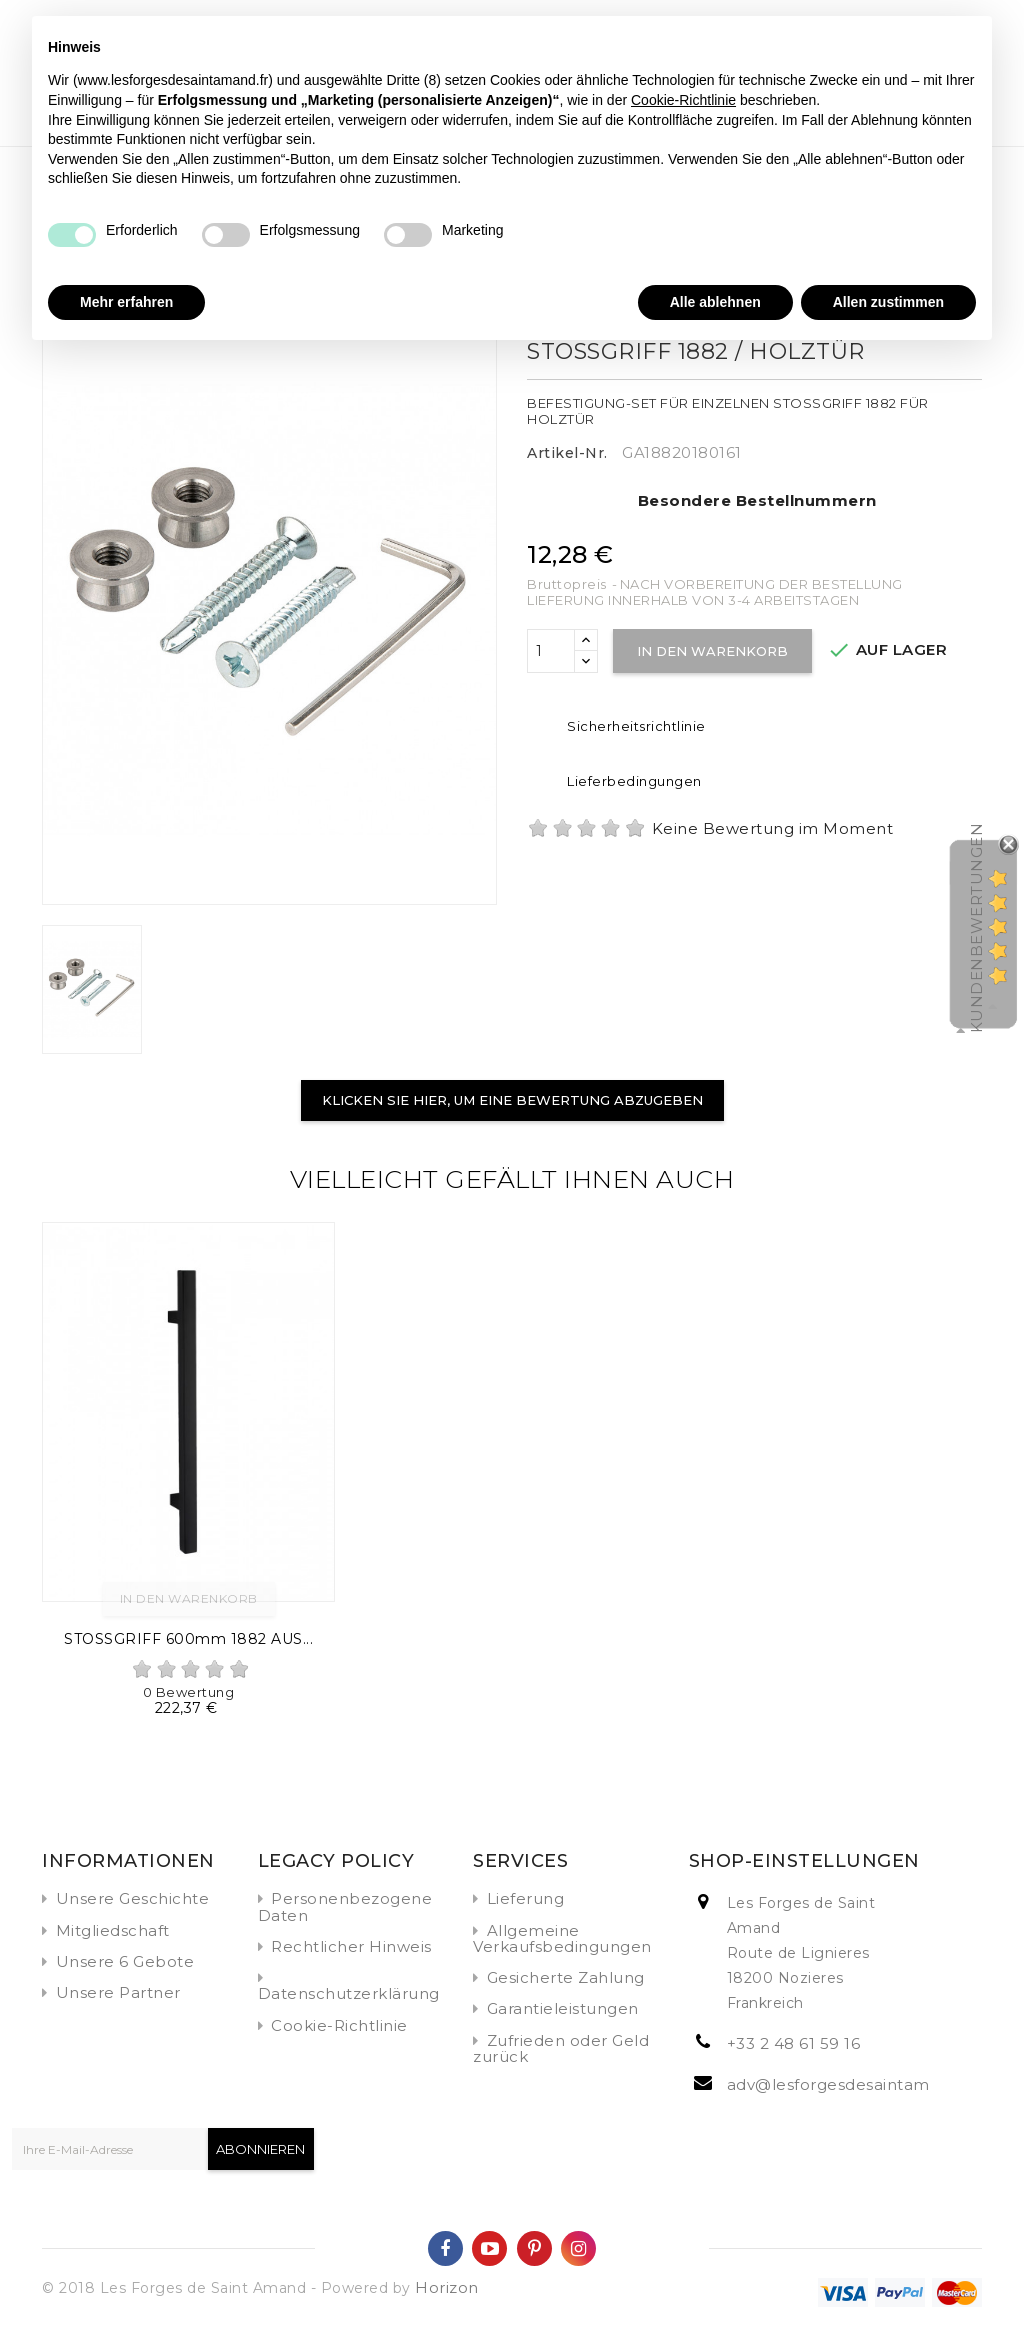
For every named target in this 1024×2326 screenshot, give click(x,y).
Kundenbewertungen (976, 928)
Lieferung (526, 1898)
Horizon (447, 2287)
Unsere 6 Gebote (125, 1961)
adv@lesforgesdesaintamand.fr (851, 2084)
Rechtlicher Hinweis (351, 1946)
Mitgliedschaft (113, 1930)
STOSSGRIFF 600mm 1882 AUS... (188, 1639)
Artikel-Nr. (567, 453)
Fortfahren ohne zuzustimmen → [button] (869, 41)
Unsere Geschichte (133, 1898)
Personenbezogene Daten (345, 1906)
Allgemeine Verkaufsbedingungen (562, 1938)
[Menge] (551, 651)
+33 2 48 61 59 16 (794, 2043)
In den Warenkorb (714, 651)
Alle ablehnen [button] (715, 302)
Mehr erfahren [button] (126, 302)
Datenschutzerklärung (349, 1993)
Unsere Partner (118, 1992)
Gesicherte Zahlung (566, 1977)
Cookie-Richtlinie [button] (683, 100)
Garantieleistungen (563, 2008)
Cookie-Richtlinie (339, 2025)
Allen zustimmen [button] (888, 302)
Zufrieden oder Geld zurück (561, 2048)
